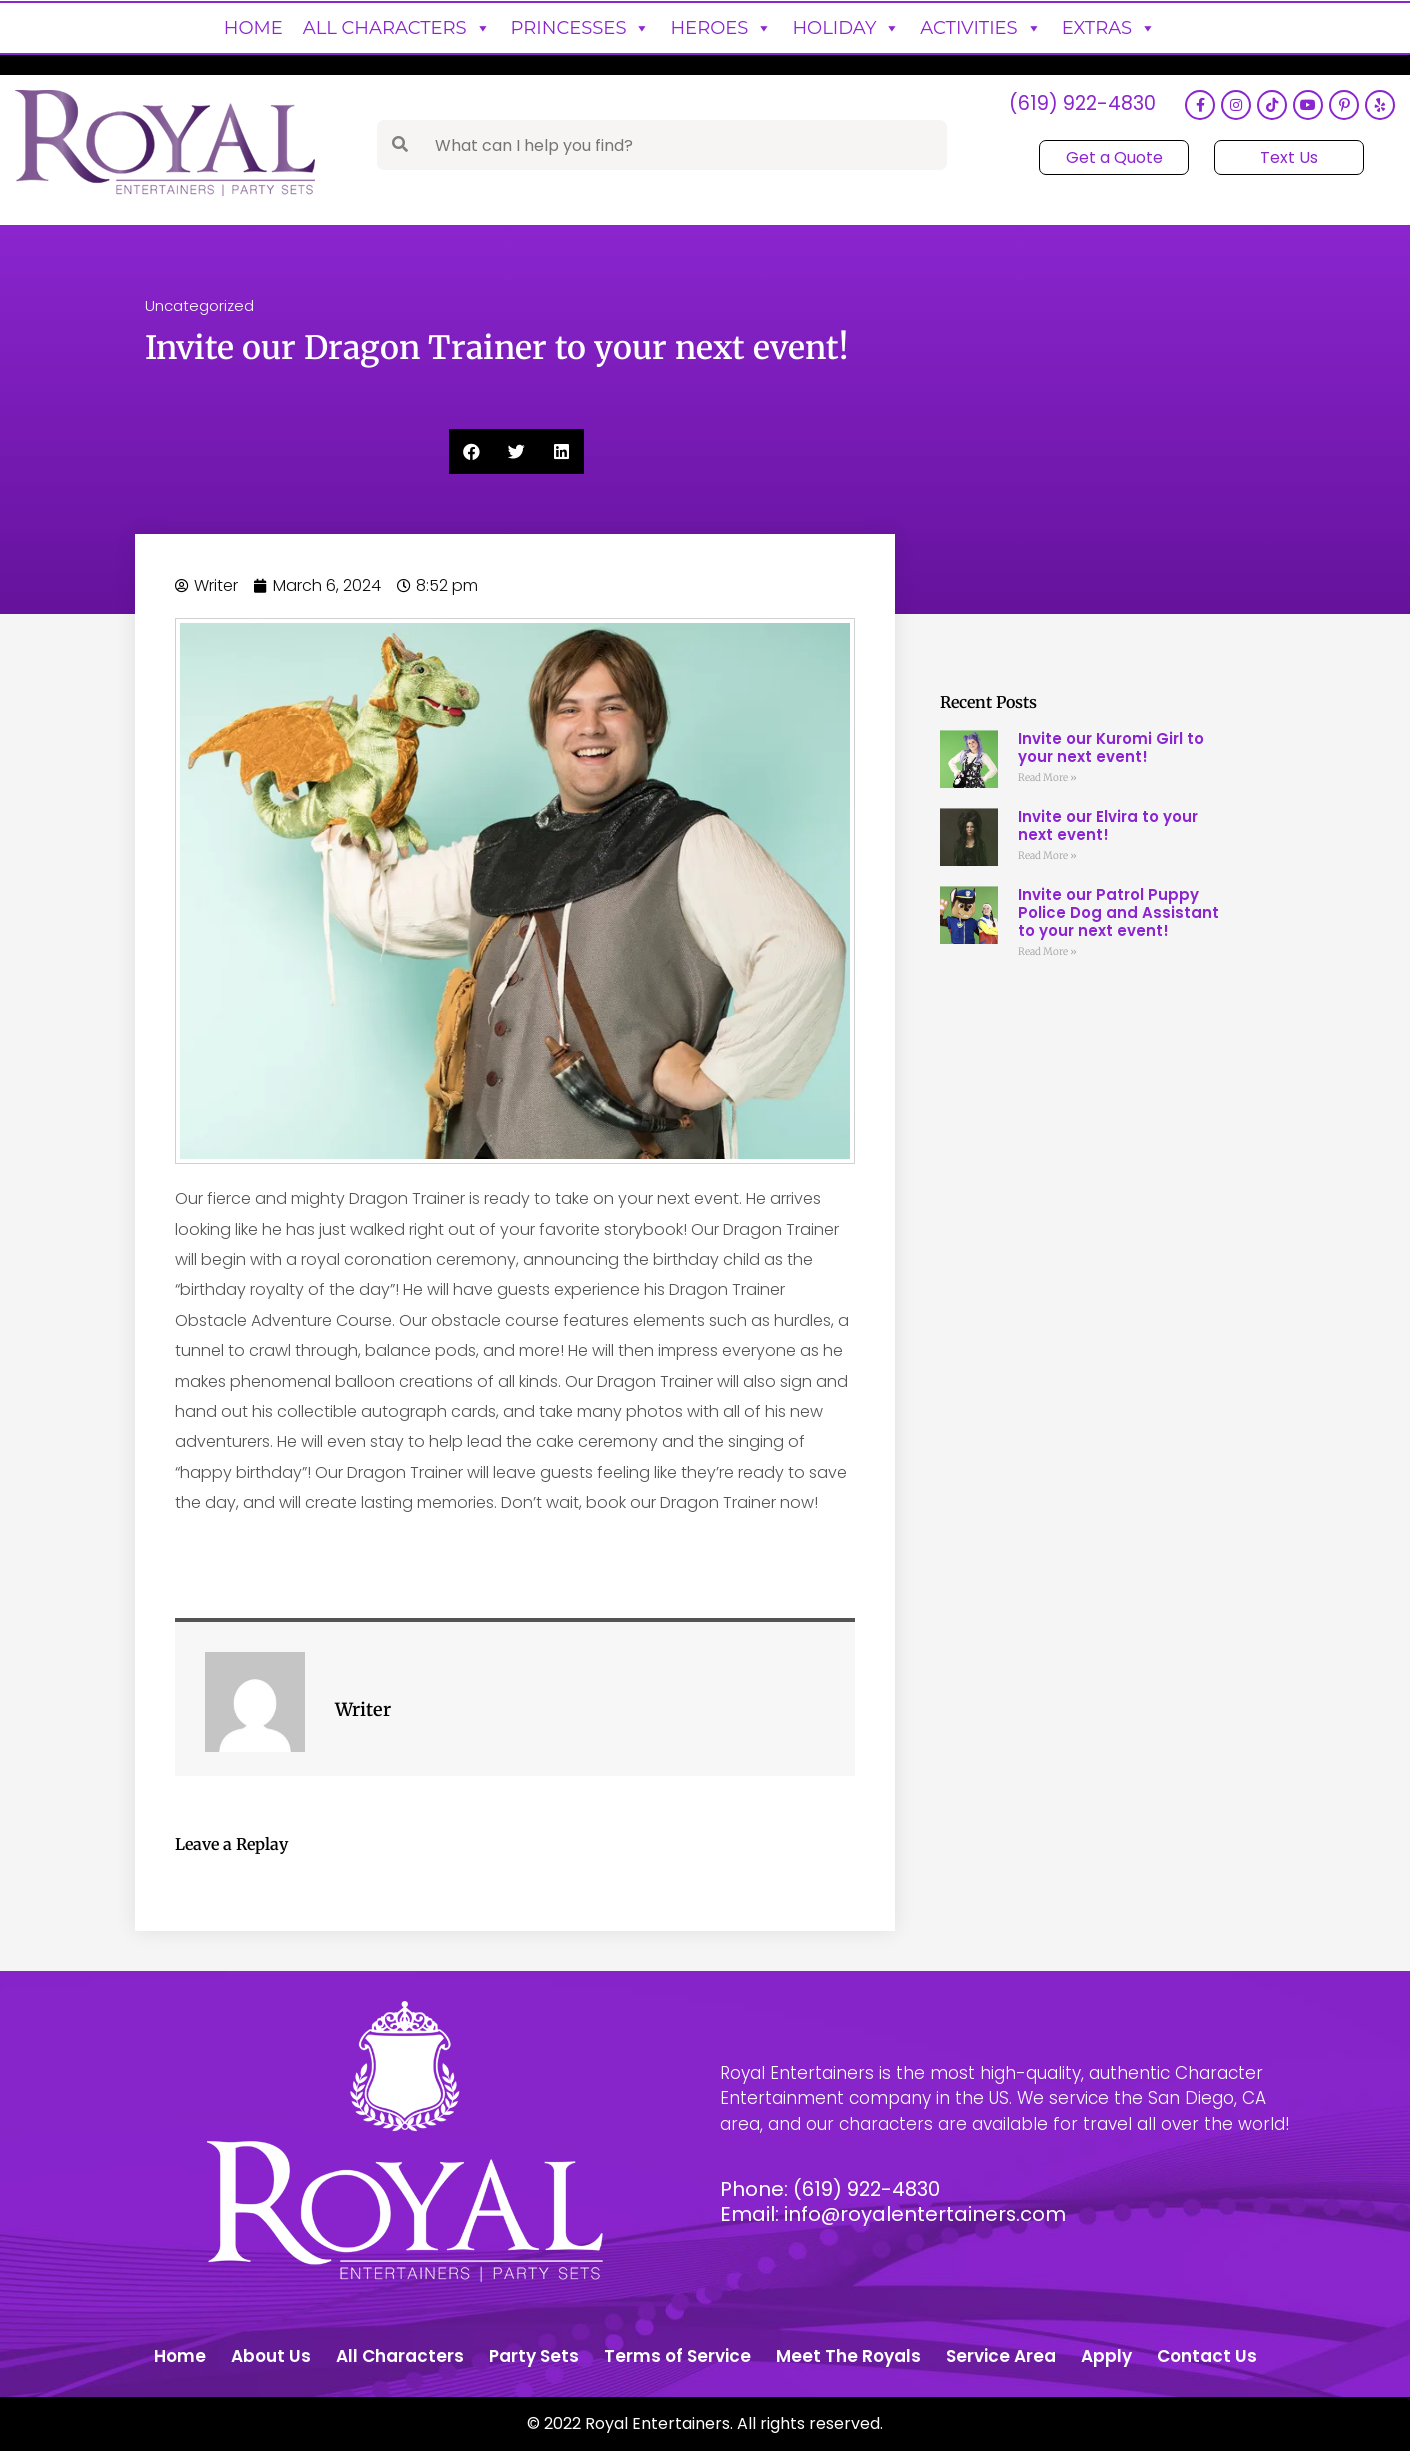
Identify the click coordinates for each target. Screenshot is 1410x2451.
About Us (271, 2356)
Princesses (581, 28)
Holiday (846, 28)
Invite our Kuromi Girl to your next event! (1111, 747)
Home (253, 28)
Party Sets (534, 2356)
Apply (1106, 2356)
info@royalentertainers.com (926, 2214)
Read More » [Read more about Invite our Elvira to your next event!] (1047, 855)
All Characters (397, 28)
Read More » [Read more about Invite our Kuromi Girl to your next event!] (1047, 777)
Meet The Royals (848, 2356)
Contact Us (1207, 2356)
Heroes (721, 28)
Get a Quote (1114, 157)
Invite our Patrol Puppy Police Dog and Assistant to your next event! (1118, 912)
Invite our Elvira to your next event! (1108, 825)
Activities (980, 28)
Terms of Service (677, 2356)
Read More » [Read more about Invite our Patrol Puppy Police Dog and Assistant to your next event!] (1047, 951)
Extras (1109, 28)
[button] (471, 451)
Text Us (1289, 157)
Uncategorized (199, 305)
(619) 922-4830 (1081, 105)
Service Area (1001, 2356)
